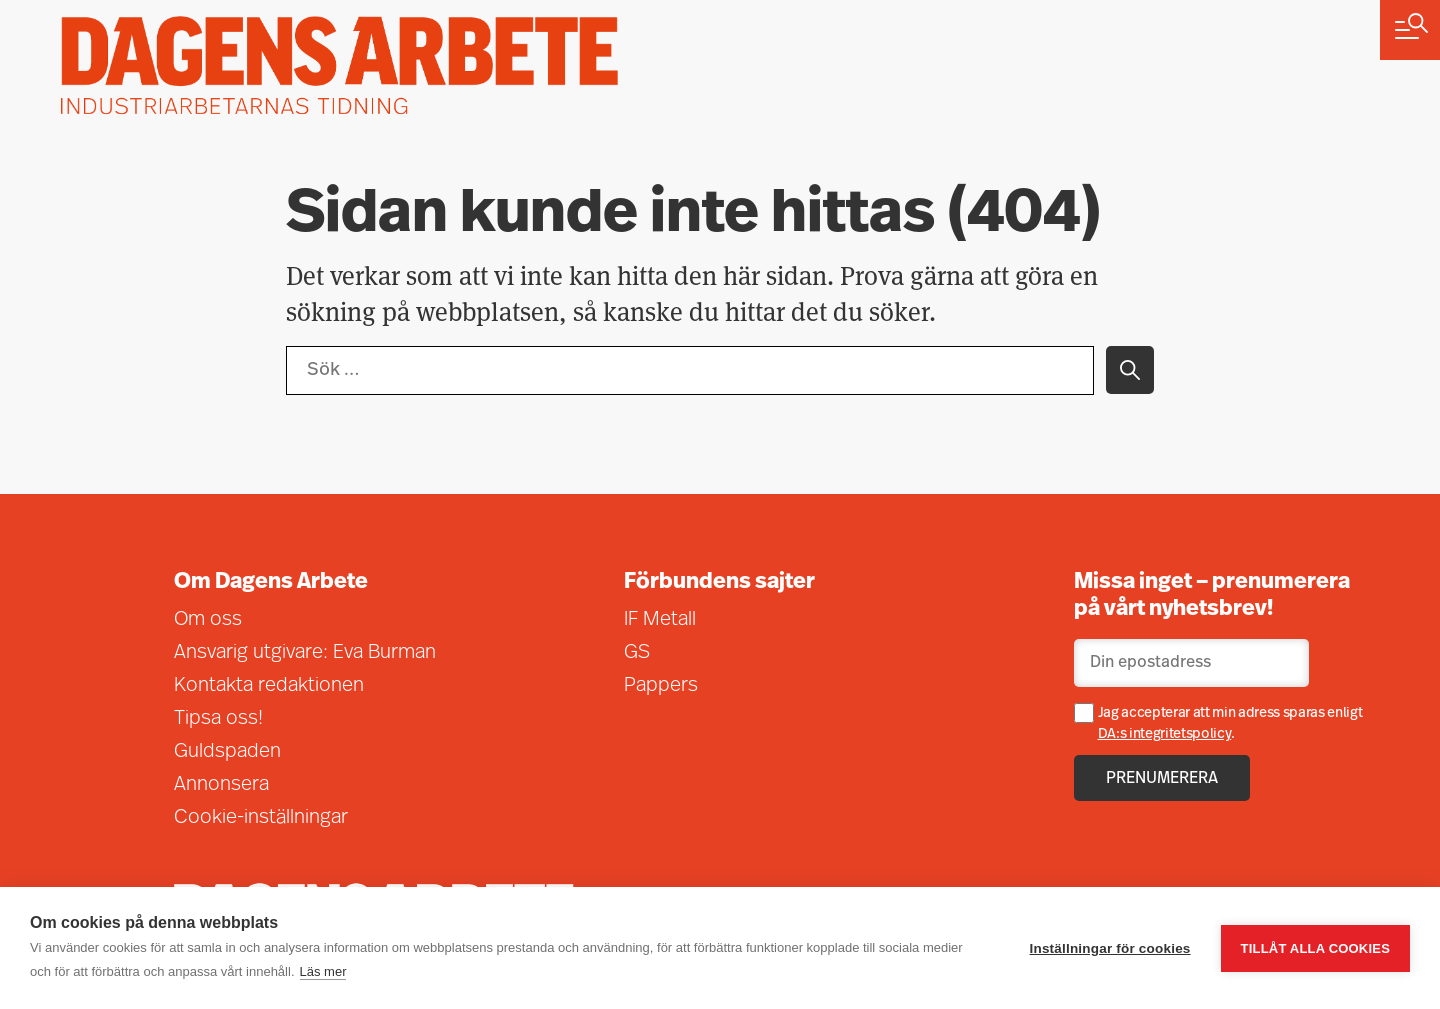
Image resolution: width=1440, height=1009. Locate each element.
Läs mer (323, 971)
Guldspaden (227, 752)
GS (637, 653)
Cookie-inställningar (261, 818)
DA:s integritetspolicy (1165, 734)
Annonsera (221, 785)
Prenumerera (1162, 779)
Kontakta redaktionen (269, 686)
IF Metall (660, 620)
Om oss (208, 620)
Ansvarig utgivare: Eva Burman (305, 653)
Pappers (661, 686)
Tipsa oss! (218, 719)
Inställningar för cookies (1110, 948)
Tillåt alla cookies (1315, 948)
